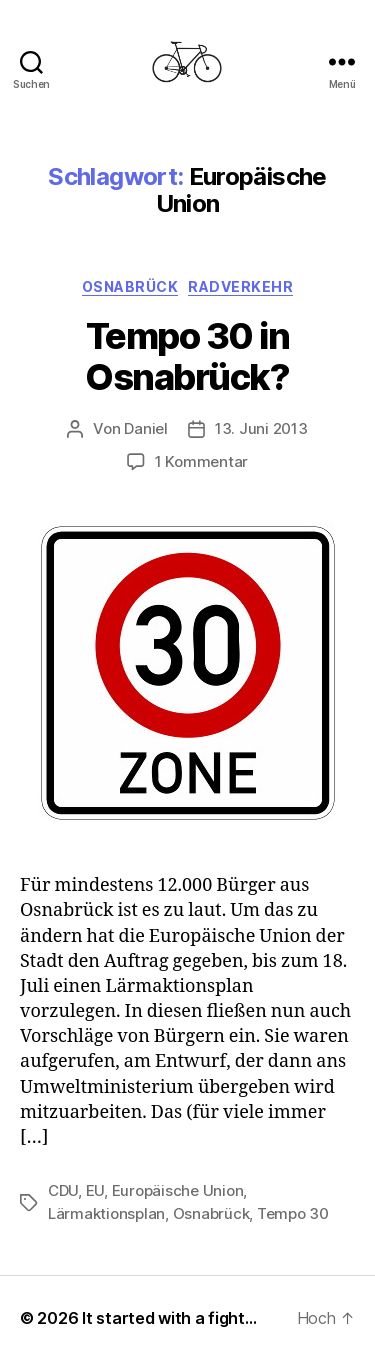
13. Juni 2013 (261, 428)
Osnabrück (130, 286)
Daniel (145, 428)
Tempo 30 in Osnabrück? (187, 356)
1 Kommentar (201, 461)
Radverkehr (240, 286)
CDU (63, 1190)
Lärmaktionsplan (106, 1213)
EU (95, 1190)
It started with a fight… (169, 1318)
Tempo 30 (293, 1213)
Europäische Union (178, 1190)
